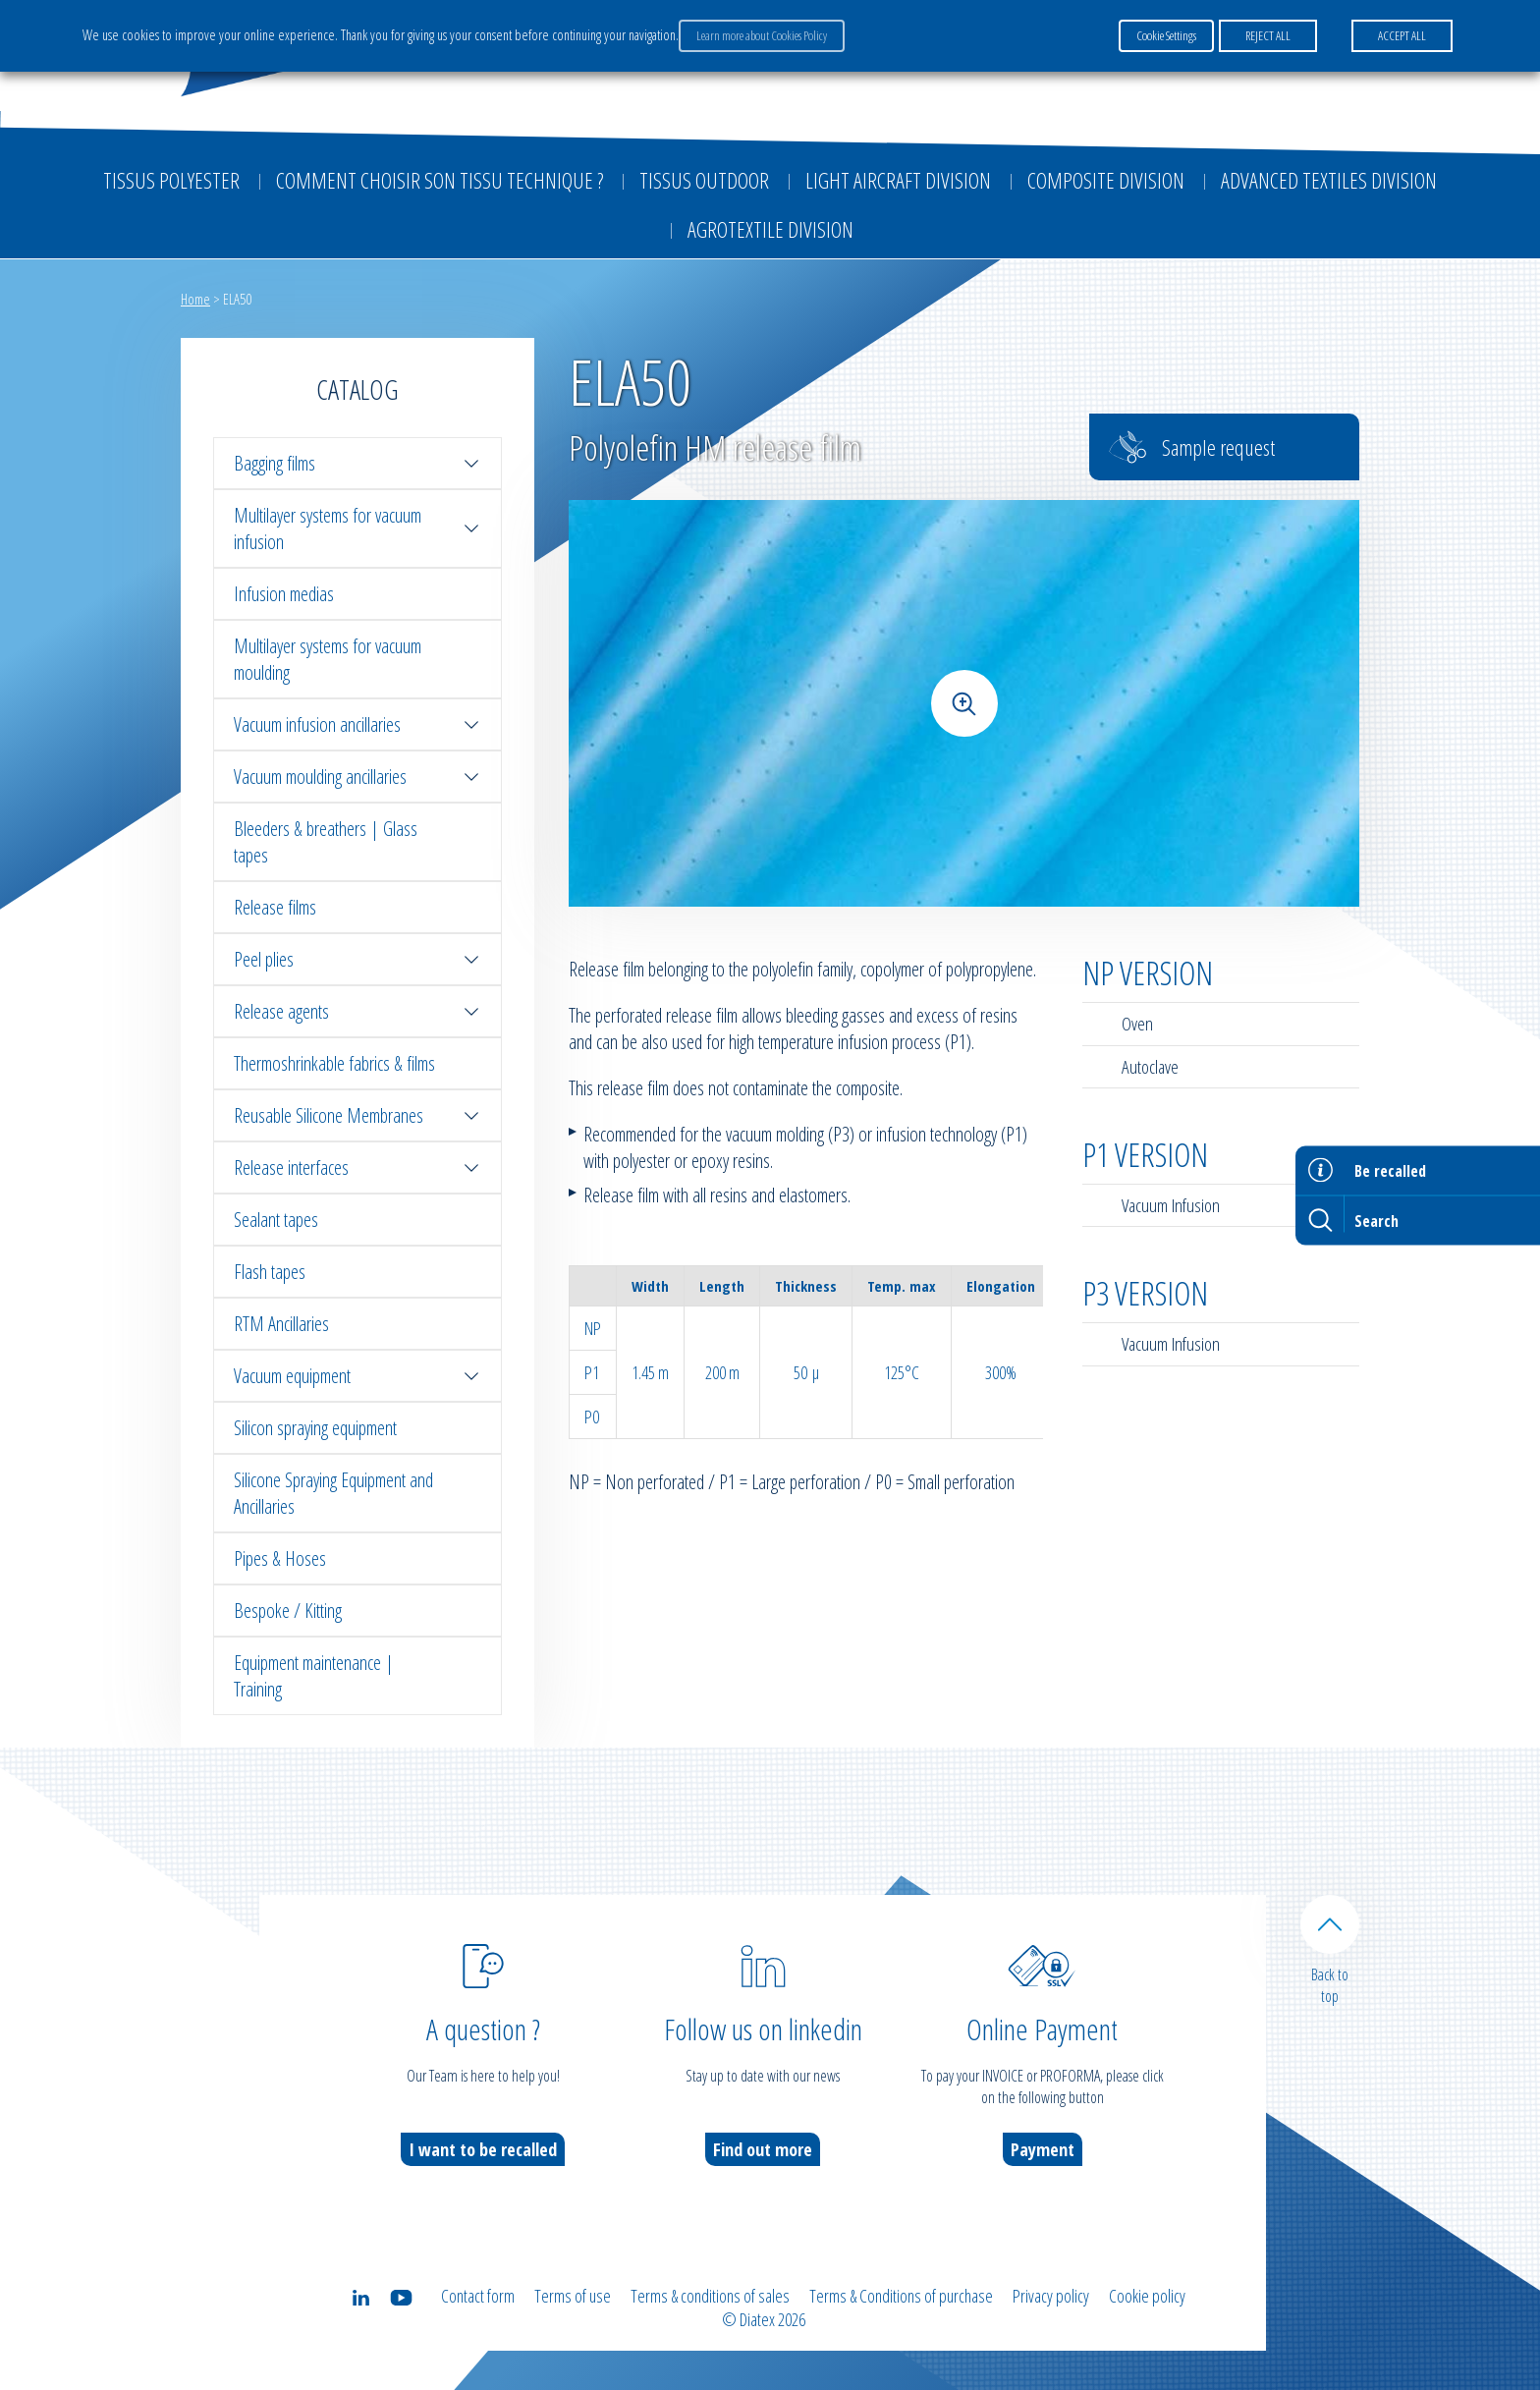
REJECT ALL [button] (1268, 35)
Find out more (762, 2149)
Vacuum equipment (357, 1375)
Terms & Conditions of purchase (901, 2295)
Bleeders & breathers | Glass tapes (325, 841)
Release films (275, 907)
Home (195, 298)
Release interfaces (357, 1167)
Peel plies (357, 959)
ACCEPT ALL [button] (1402, 35)
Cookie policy (1147, 2295)
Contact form (478, 2295)
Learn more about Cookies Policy (761, 35)
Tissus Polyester (171, 180)
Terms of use (572, 2295)
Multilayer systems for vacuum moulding (327, 659)
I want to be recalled (483, 2149)
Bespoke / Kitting (288, 1610)
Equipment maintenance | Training (314, 1675)
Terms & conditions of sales (710, 2295)
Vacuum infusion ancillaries (357, 724)
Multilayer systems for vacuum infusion (357, 528)
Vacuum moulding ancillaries (357, 776)
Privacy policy (1051, 2295)
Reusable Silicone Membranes (357, 1115)
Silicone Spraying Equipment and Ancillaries (333, 1493)
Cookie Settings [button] (1166, 35)
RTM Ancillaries (281, 1323)
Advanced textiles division (1329, 180)
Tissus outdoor (704, 180)
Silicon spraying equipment (315, 1428)
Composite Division (1105, 180)
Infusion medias (284, 594)
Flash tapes (269, 1271)
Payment (1042, 2149)
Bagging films (357, 463)
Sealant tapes (276, 1219)
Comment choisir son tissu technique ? (439, 180)
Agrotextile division (770, 229)
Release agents (357, 1011)
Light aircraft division (898, 180)
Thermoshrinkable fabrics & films (334, 1063)
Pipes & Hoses (280, 1558)
